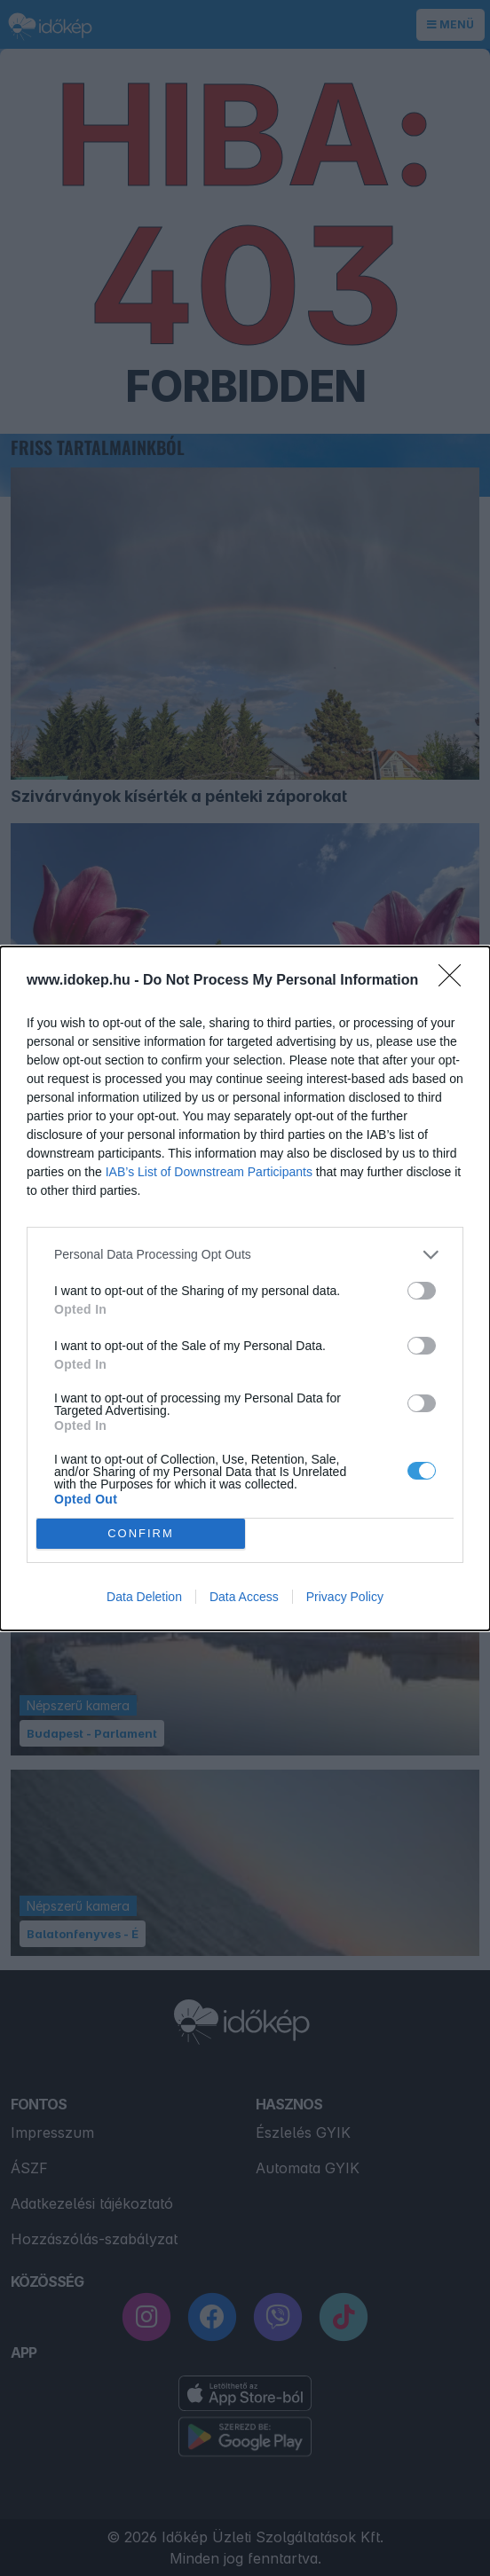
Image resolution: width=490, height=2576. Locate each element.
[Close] (455, 981)
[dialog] (245, 1288)
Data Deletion (144, 1597)
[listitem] (245, 1254)
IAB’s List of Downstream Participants (209, 1172)
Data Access (244, 1597)
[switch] (421, 1291)
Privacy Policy (344, 1597)
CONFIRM (140, 1533)
